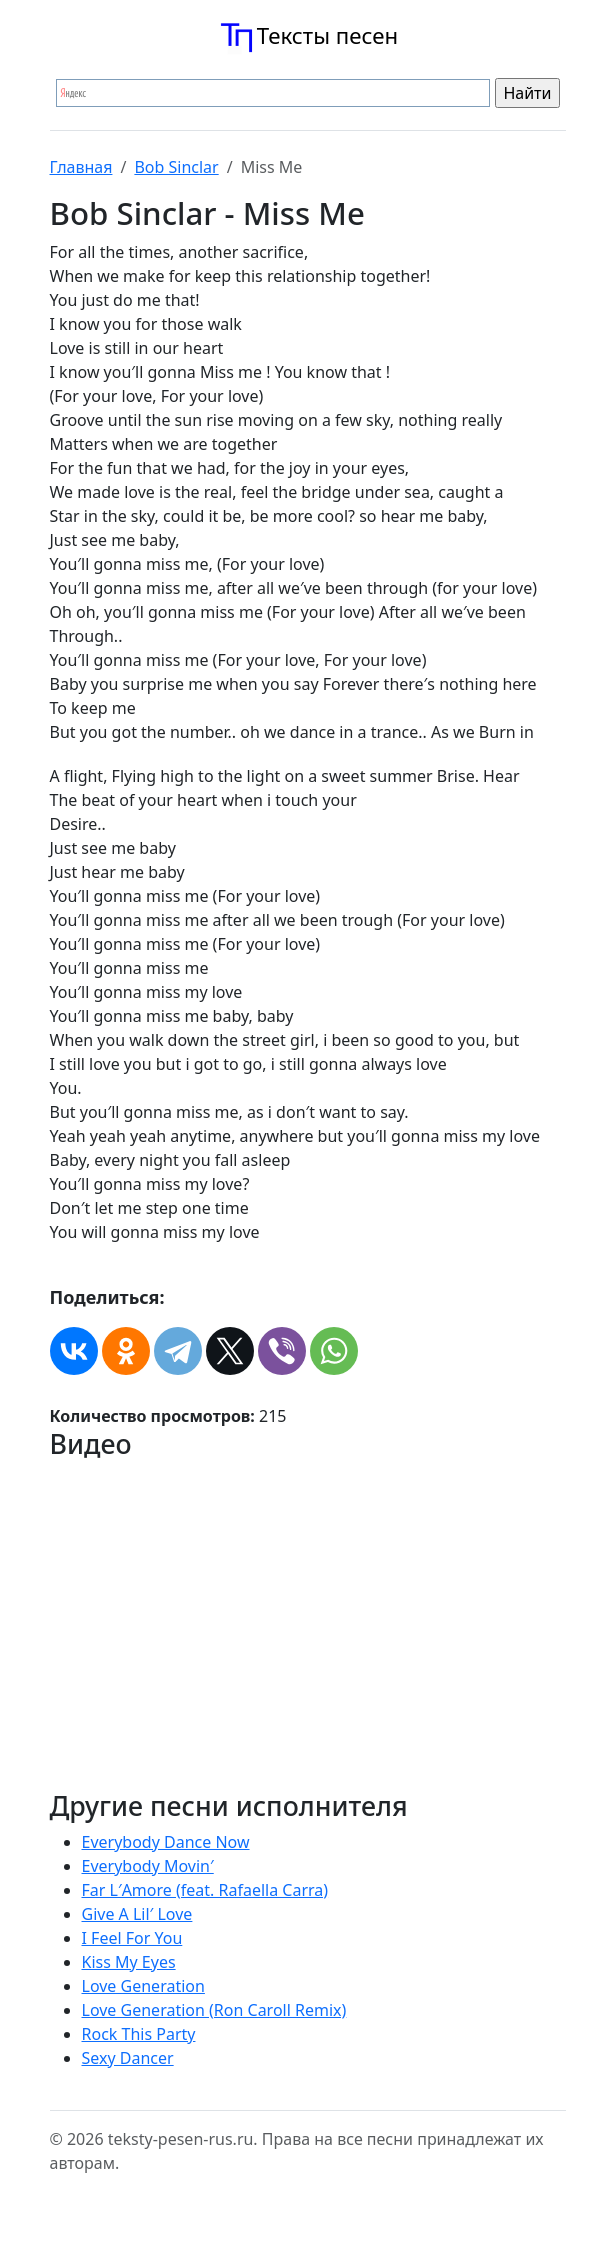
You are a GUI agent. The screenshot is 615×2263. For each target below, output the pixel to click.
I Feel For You (132, 1938)
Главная (81, 167)
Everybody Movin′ (148, 1866)
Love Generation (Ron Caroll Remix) (214, 2010)
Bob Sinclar (176, 167)
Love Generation (143, 1986)
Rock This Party (139, 2034)
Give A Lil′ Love (137, 1914)
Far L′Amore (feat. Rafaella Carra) (205, 1890)
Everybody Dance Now (166, 1842)
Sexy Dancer (128, 2058)
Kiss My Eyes (129, 1962)
